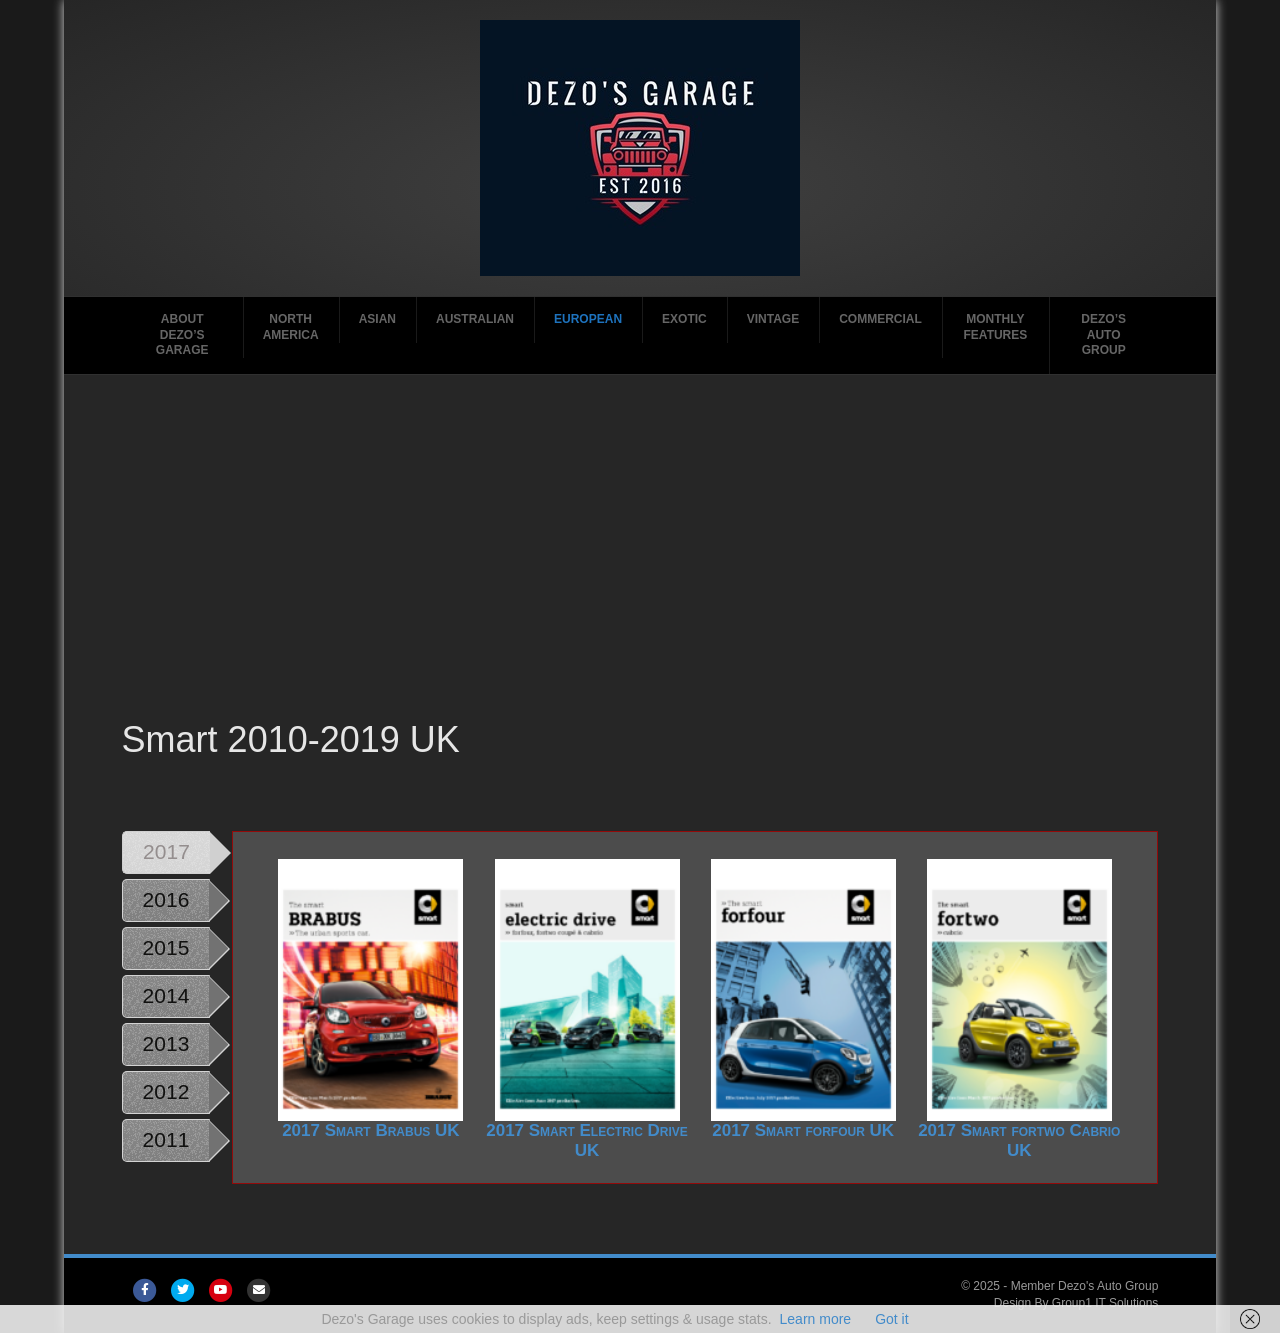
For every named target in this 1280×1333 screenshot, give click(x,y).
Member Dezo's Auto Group (1085, 1286)
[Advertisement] (640, 565)
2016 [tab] (166, 899)
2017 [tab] (166, 851)
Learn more (816, 1319)
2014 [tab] (166, 995)
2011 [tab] (166, 1139)
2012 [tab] (166, 1091)
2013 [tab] (166, 1043)
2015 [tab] (166, 947)
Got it (891, 1319)
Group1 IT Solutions (1105, 1303)
